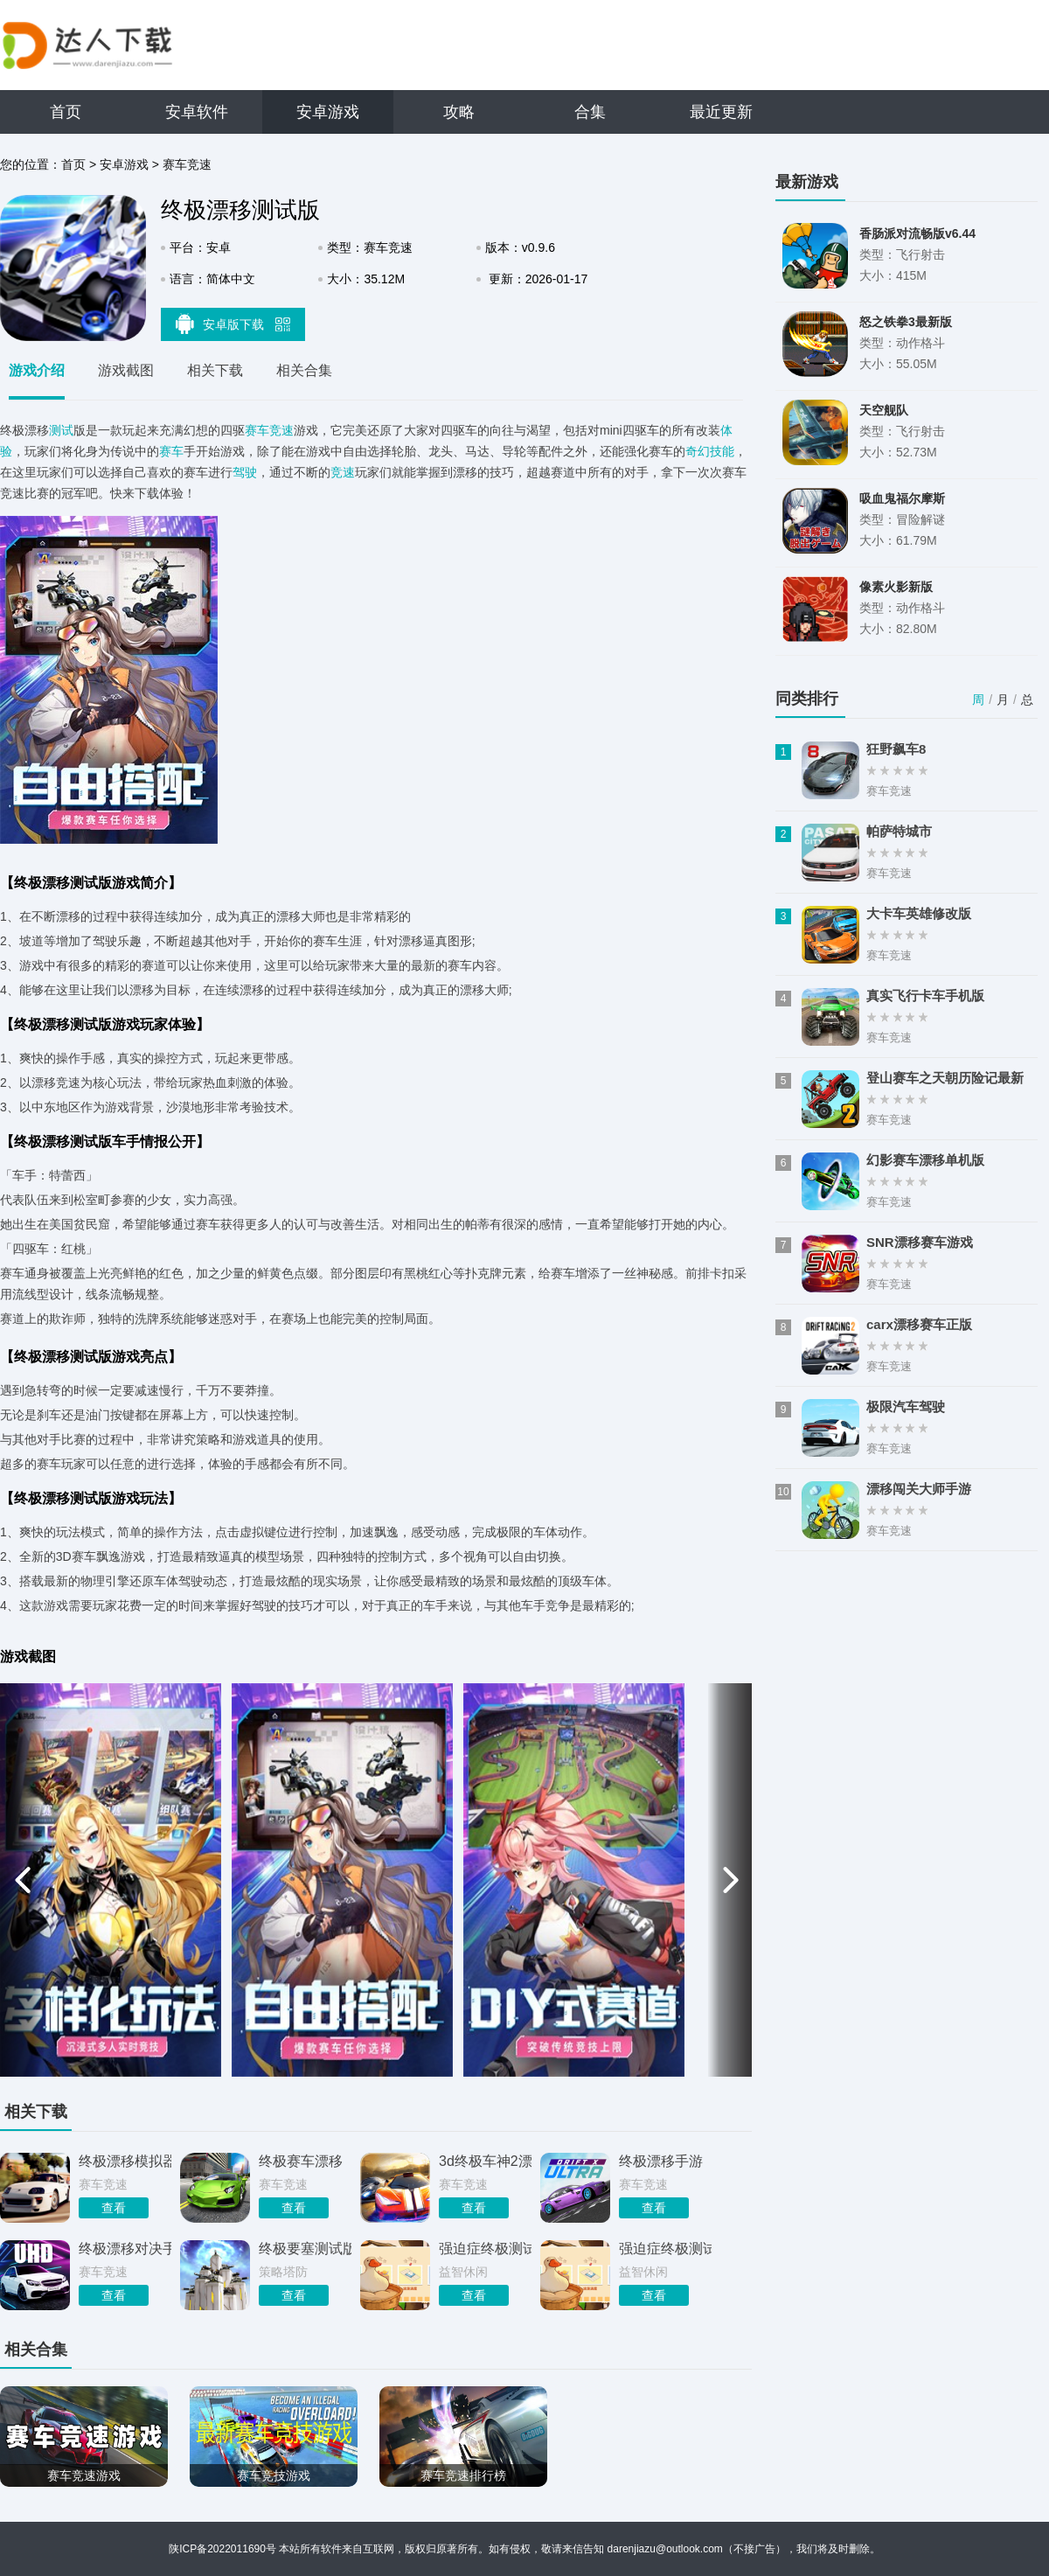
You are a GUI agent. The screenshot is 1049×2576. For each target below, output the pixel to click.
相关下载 (215, 370)
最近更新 (721, 112)
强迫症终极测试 (485, 2248)
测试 (61, 430)
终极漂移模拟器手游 (125, 2161)
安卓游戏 (327, 112)
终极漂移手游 (661, 2161)
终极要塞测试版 (305, 2248)
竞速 (342, 472)
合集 (590, 112)
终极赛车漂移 (301, 2161)
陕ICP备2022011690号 (222, 2549)
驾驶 (245, 472)
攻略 (459, 112)
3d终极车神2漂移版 (485, 2161)
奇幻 (697, 451)
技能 (722, 451)
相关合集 (304, 370)
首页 (65, 112)
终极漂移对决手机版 (125, 2248)
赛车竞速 (187, 164)
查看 (113, 2208)
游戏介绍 (37, 370)
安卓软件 (196, 112)
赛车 (171, 451)
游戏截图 (126, 370)
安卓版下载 (233, 323)
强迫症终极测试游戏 (665, 2248)
